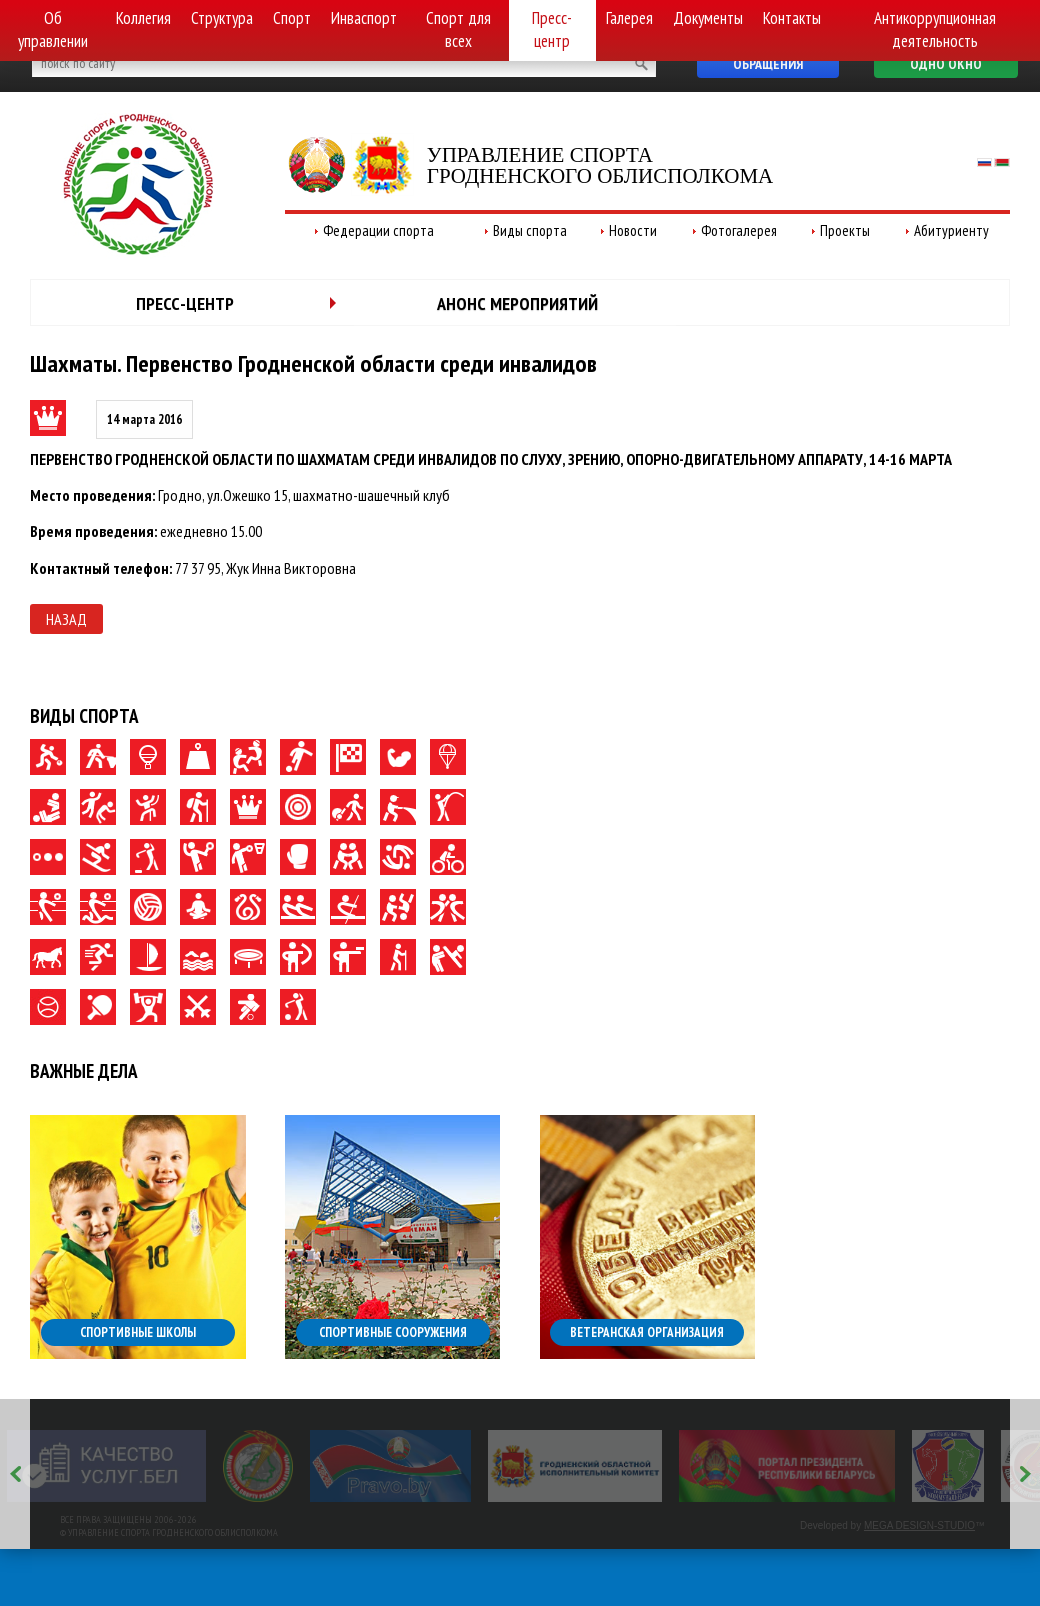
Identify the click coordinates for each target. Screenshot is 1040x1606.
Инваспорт (364, 18)
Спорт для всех (458, 29)
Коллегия (143, 18)
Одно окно (946, 64)
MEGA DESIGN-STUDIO (919, 1525)
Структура (222, 18)
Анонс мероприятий (517, 303)
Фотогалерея (739, 230)
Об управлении (53, 29)
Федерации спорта (378, 230)
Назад (66, 619)
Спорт (292, 18)
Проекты (845, 230)
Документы (708, 18)
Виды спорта (530, 230)
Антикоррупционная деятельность (935, 29)
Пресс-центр (552, 29)
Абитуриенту (951, 230)
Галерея (629, 18)
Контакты (792, 18)
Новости (633, 230)
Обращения (768, 64)
